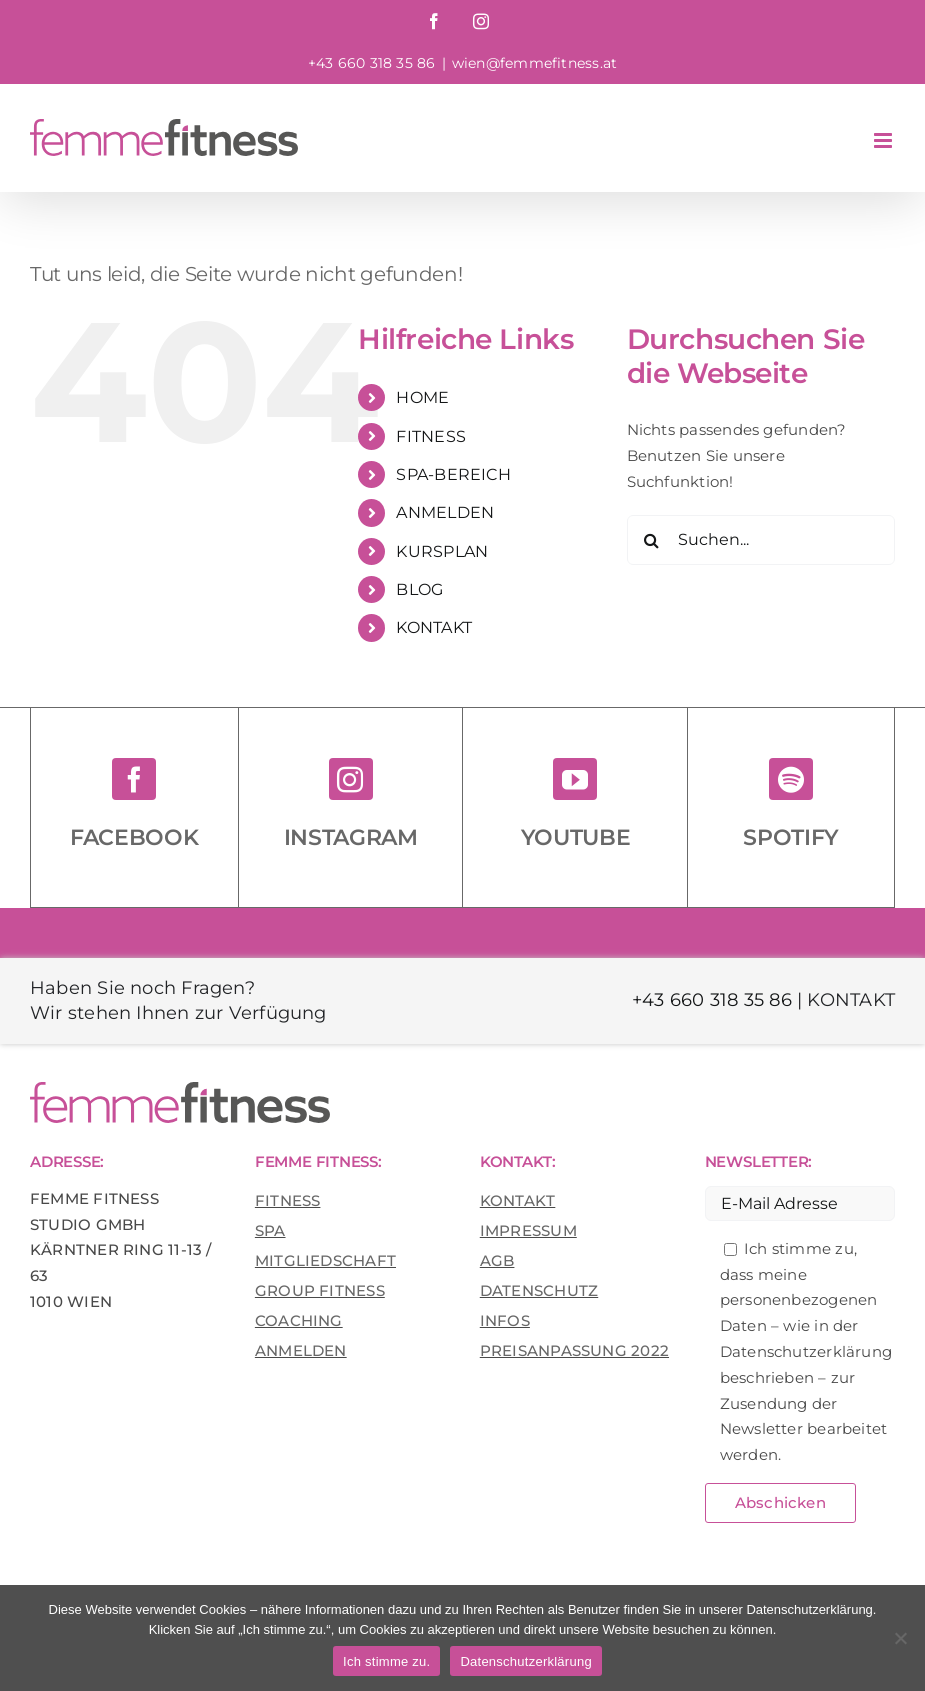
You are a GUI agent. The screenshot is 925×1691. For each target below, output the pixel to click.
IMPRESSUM (528, 1230)
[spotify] (791, 779)
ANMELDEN (445, 512)
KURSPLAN (442, 551)
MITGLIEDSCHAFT (325, 1260)
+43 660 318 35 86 (712, 1000)
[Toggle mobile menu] (884, 140)
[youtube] (575, 779)
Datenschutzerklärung (525, 1661)
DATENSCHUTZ (539, 1290)
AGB (497, 1260)
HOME (422, 397)
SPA (270, 1230)
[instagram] (351, 779)
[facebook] (134, 779)
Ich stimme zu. (386, 1661)
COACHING (299, 1320)
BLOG (419, 589)
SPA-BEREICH (453, 474)
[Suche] (652, 540)
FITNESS (431, 436)
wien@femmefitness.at (535, 63)
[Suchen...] (761, 540)
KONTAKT (434, 627)
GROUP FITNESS (320, 1290)
